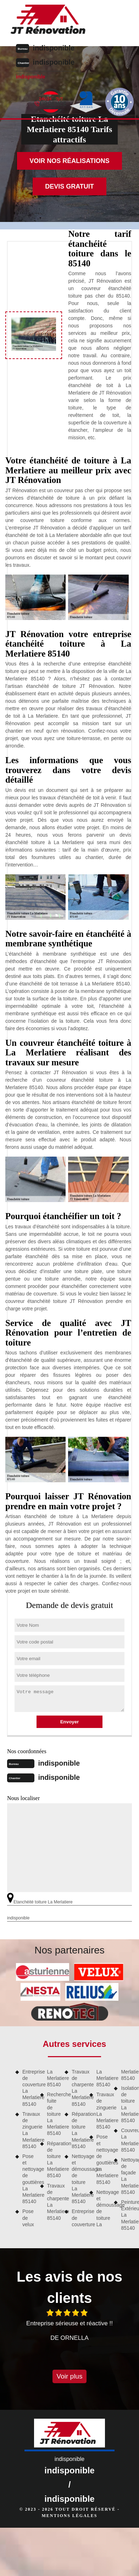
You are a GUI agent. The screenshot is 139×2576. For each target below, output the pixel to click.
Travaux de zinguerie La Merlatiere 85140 (28, 2130)
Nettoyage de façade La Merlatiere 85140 (127, 2176)
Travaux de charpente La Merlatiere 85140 (53, 2202)
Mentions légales (69, 2515)
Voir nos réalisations (69, 160)
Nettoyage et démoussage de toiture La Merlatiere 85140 (78, 2178)
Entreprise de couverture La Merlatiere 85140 (28, 2088)
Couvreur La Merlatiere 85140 (127, 2140)
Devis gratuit (69, 186)
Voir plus (70, 2376)
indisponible (53, 48)
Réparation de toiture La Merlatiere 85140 (53, 2160)
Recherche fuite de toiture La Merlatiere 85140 (53, 2114)
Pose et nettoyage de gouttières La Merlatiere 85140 (28, 2178)
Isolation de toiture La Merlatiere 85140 (127, 2104)
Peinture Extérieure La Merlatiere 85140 (127, 2215)
